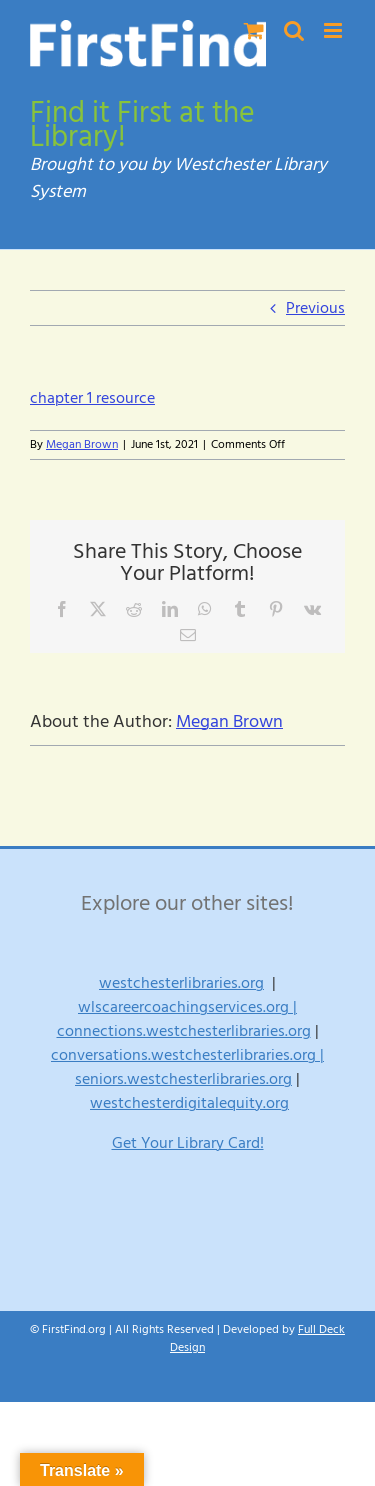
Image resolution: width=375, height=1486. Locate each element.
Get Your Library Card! (188, 1143)
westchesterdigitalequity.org (189, 1103)
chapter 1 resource (92, 398)
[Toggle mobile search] (294, 30)
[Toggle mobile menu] (334, 30)
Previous (315, 308)
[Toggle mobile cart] (254, 30)
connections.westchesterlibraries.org (184, 1031)
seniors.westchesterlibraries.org (183, 1079)
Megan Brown (82, 444)
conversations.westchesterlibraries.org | (187, 1055)
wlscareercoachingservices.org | (187, 1007)
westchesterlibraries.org (181, 983)
